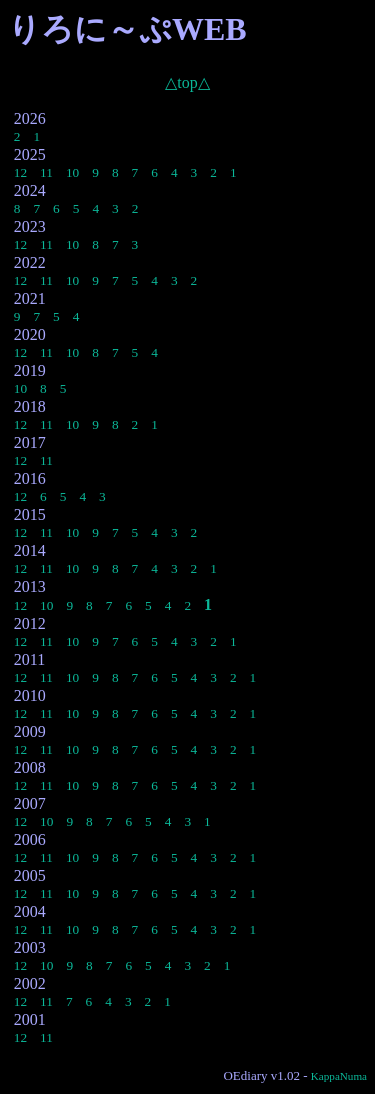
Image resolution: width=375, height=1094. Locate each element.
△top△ (187, 82)
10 (72, 172)
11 (46, 172)
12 (20, 172)
